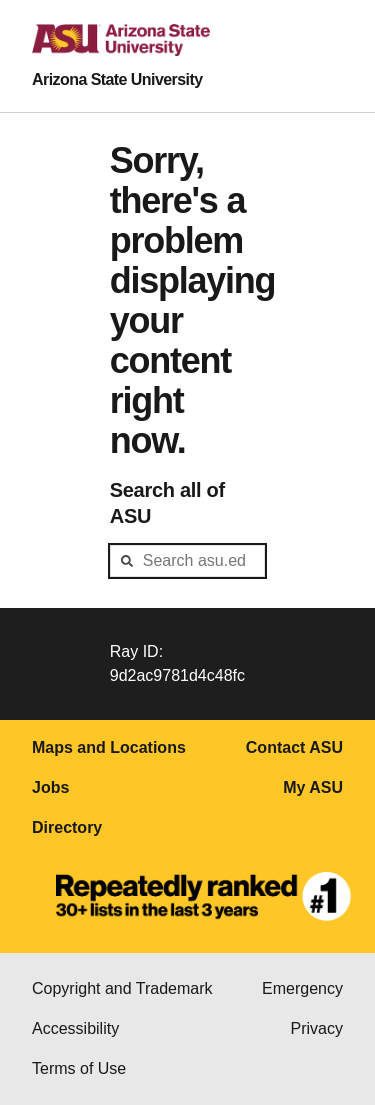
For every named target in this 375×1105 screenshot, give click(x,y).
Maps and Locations (109, 747)
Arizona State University (117, 79)
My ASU (313, 787)
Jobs (50, 787)
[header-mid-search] (188, 561)
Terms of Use (79, 1068)
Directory (67, 827)
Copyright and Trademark (122, 988)
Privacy (317, 1028)
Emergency (302, 988)
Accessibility (75, 1028)
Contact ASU (294, 747)
